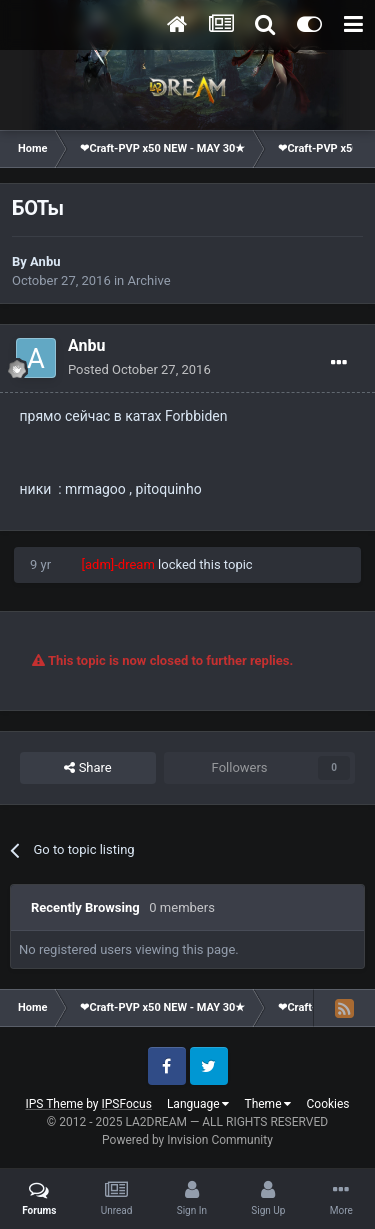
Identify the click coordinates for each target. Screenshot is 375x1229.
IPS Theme (54, 1104)
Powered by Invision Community (187, 1140)
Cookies (327, 1104)
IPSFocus (127, 1104)
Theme (267, 1104)
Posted (139, 369)
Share (87, 768)
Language (198, 1104)
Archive (149, 280)
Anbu (45, 261)
